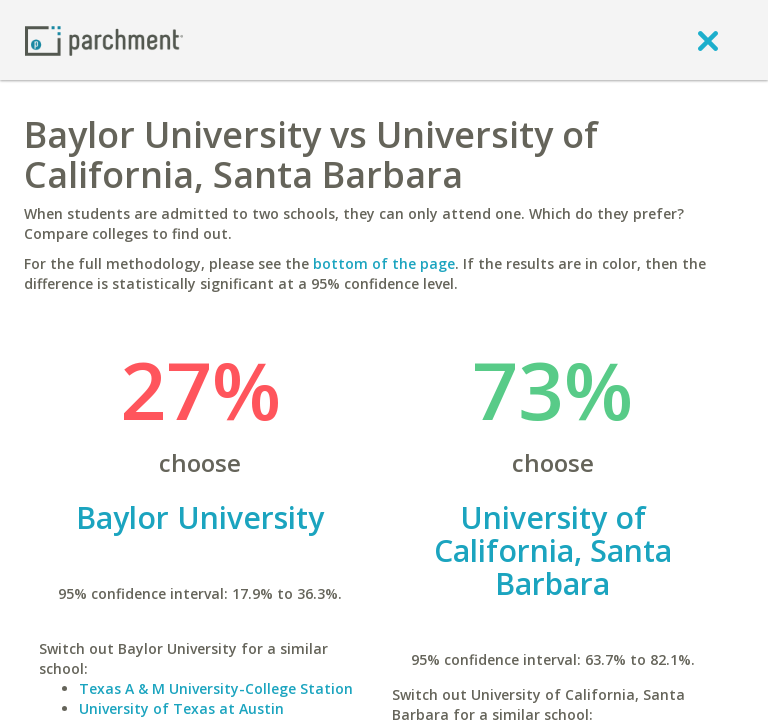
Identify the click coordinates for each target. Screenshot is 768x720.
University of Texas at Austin (181, 708)
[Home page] (104, 39)
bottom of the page (384, 263)
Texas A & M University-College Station (216, 688)
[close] (708, 40)
